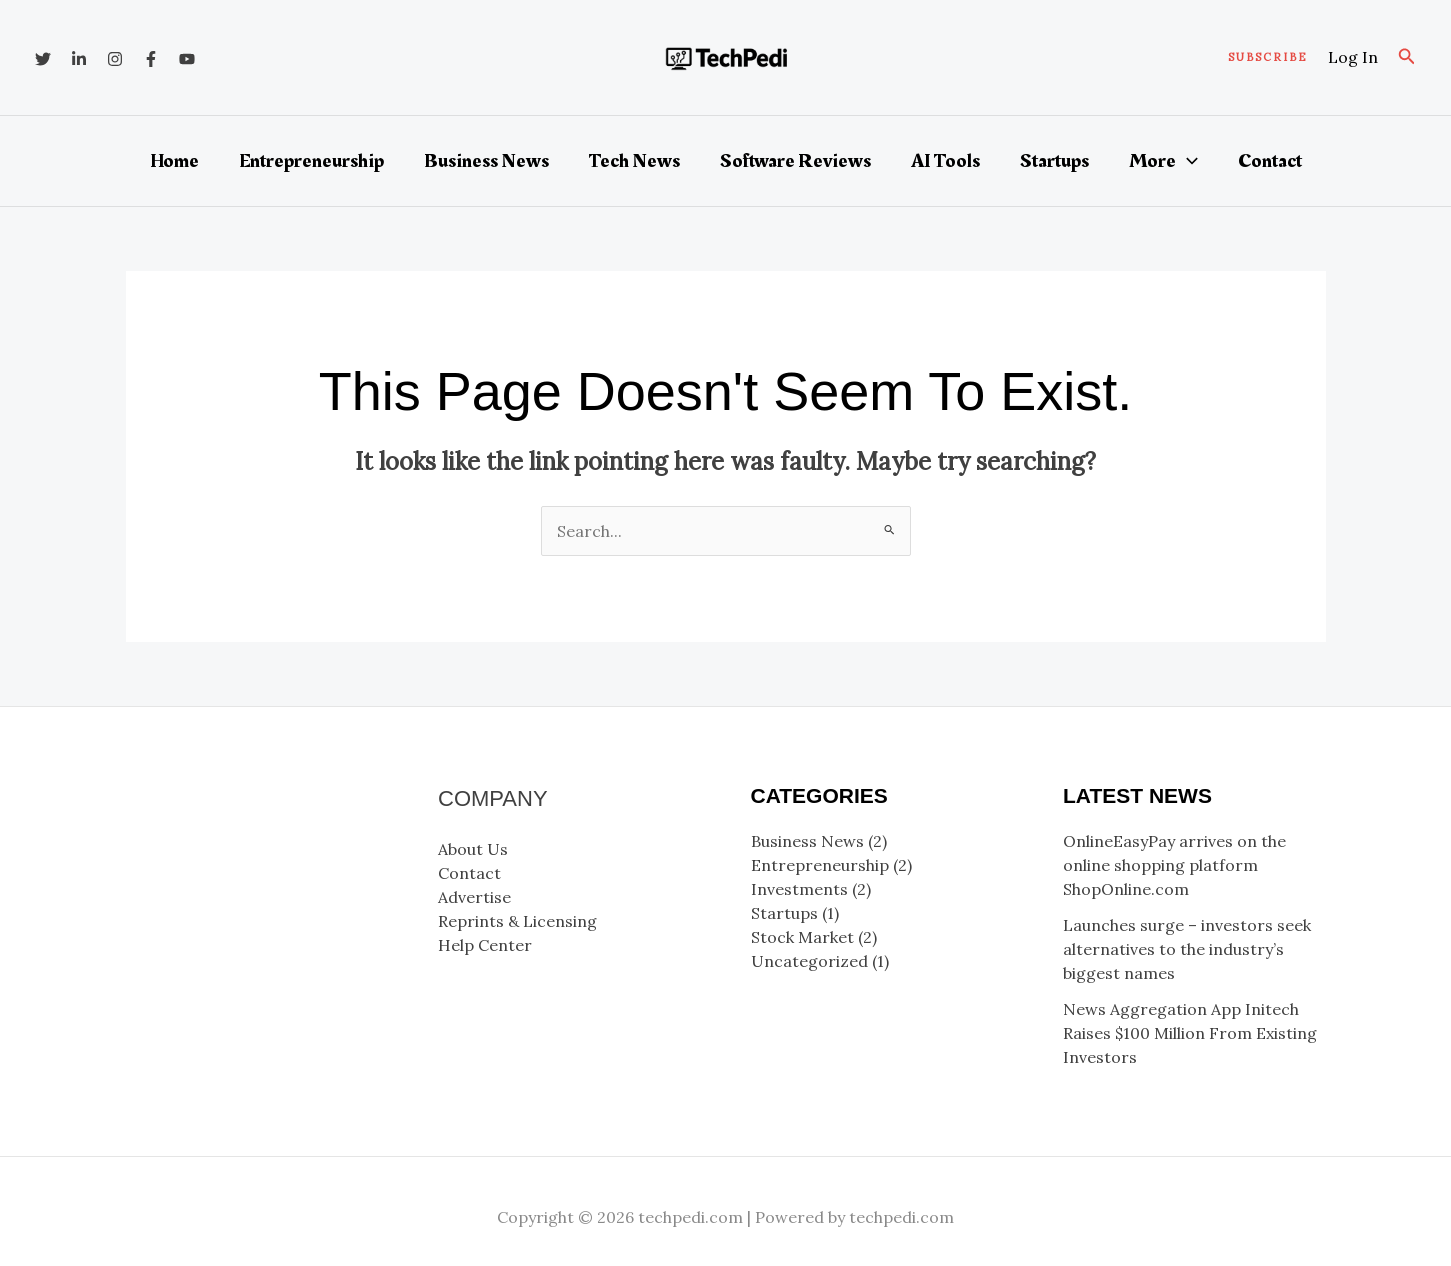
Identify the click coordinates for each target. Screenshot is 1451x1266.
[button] (1268, 57)
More (1163, 161)
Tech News (634, 161)
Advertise (474, 897)
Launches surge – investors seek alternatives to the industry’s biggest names (1187, 949)
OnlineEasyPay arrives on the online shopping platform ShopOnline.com (1174, 865)
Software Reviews (795, 161)
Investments (799, 889)
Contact (1270, 161)
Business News (486, 161)
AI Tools (945, 161)
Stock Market (802, 937)
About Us (473, 849)
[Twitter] (43, 59)
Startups (1054, 161)
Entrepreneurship (311, 161)
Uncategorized (809, 961)
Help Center (485, 945)
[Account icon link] (1353, 57)
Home (174, 161)
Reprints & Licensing (517, 921)
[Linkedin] (79, 59)
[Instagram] (115, 59)
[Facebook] (151, 59)
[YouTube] (187, 59)
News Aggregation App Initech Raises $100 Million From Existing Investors (1190, 1033)
